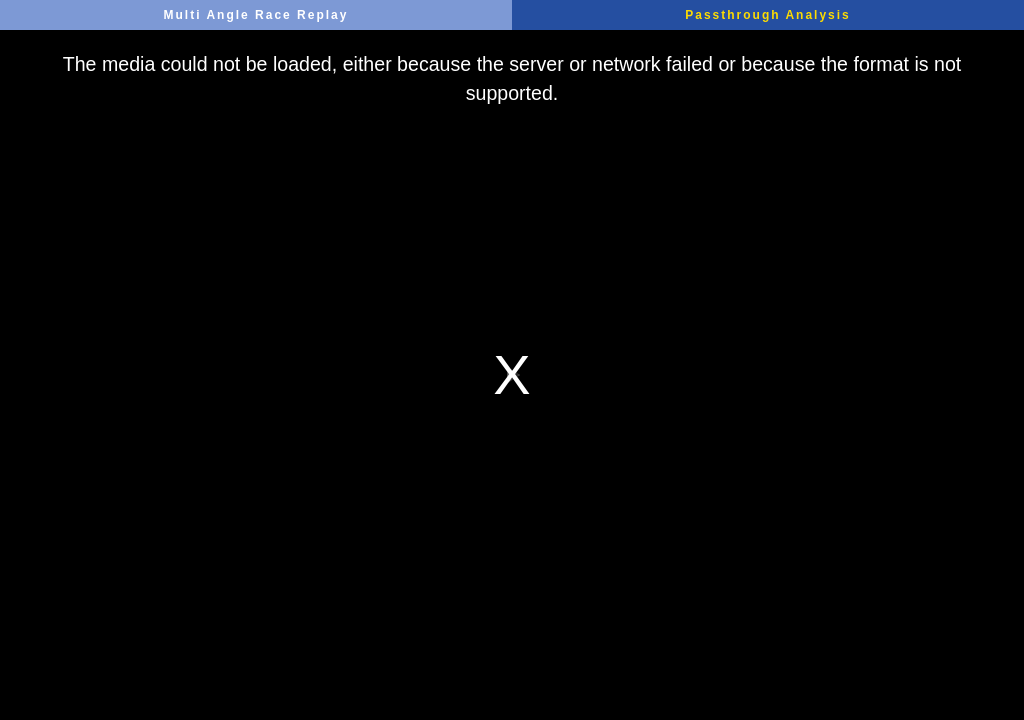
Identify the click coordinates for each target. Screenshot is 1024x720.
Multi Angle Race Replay (256, 15)
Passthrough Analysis (768, 15)
